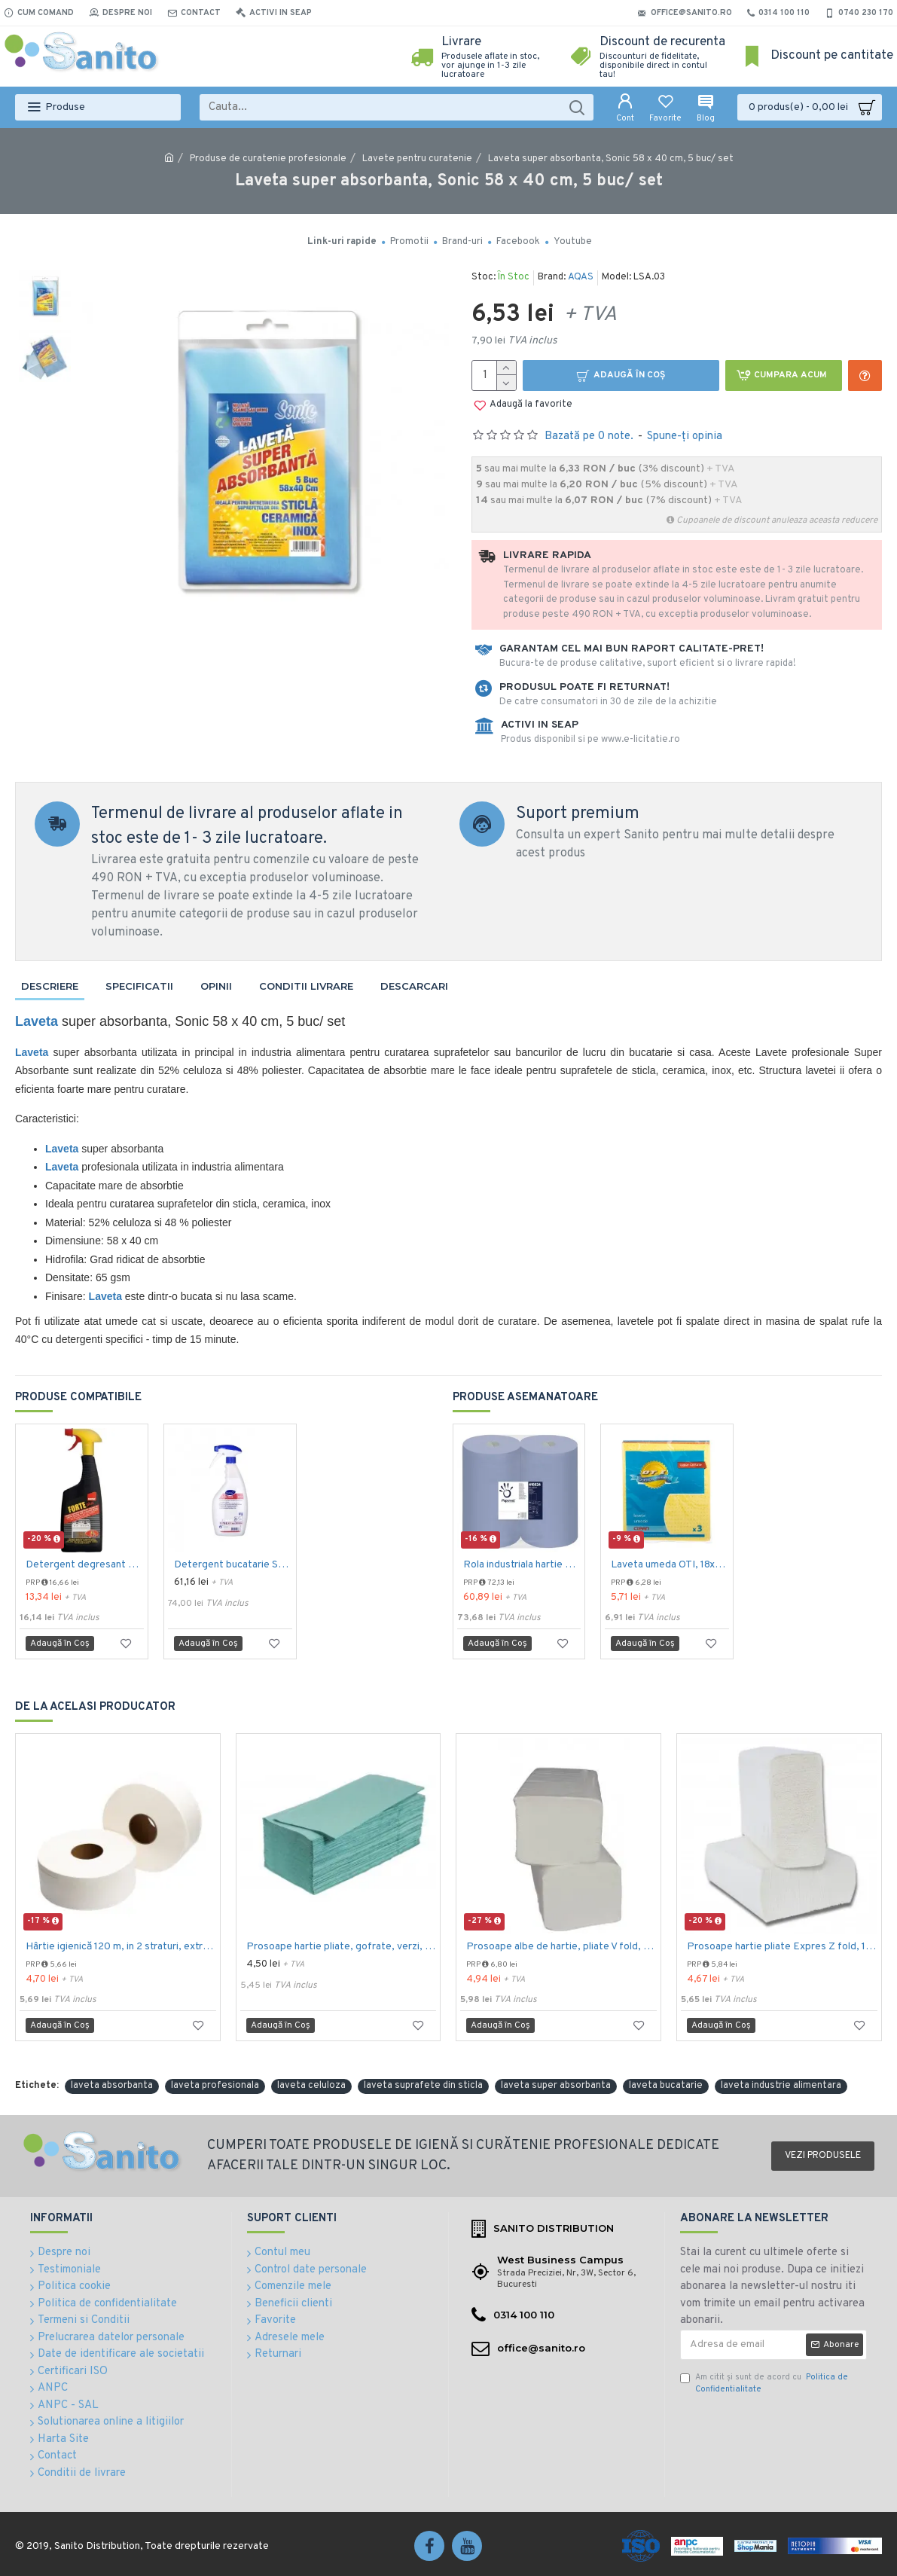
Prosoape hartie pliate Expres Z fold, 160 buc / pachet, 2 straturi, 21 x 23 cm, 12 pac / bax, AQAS (782, 1946)
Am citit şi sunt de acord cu (764, 2383)
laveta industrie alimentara (781, 2086)
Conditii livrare (306, 986)
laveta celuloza (311, 2086)
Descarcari (414, 986)
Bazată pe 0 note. (589, 436)
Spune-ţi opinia (684, 436)
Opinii (216, 986)
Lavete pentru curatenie (417, 159)
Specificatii (139, 986)
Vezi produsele (823, 2156)
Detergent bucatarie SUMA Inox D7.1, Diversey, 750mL (233, 1564)
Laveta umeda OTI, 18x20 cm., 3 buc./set (670, 1564)
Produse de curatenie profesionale (268, 159)
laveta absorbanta (112, 2086)
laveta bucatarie (666, 2086)
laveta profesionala (215, 2086)
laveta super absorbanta (556, 2086)
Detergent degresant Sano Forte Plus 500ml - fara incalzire (85, 1564)
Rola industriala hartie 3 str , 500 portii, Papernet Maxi (522, 1564)
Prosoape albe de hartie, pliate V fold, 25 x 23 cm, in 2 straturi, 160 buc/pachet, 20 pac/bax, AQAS (561, 1946)
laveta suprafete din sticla (423, 2086)
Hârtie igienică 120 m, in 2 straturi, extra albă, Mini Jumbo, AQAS (121, 1946)
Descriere (49, 986)
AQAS (580, 277)
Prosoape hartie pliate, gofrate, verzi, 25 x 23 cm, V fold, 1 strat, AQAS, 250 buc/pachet (341, 1946)
